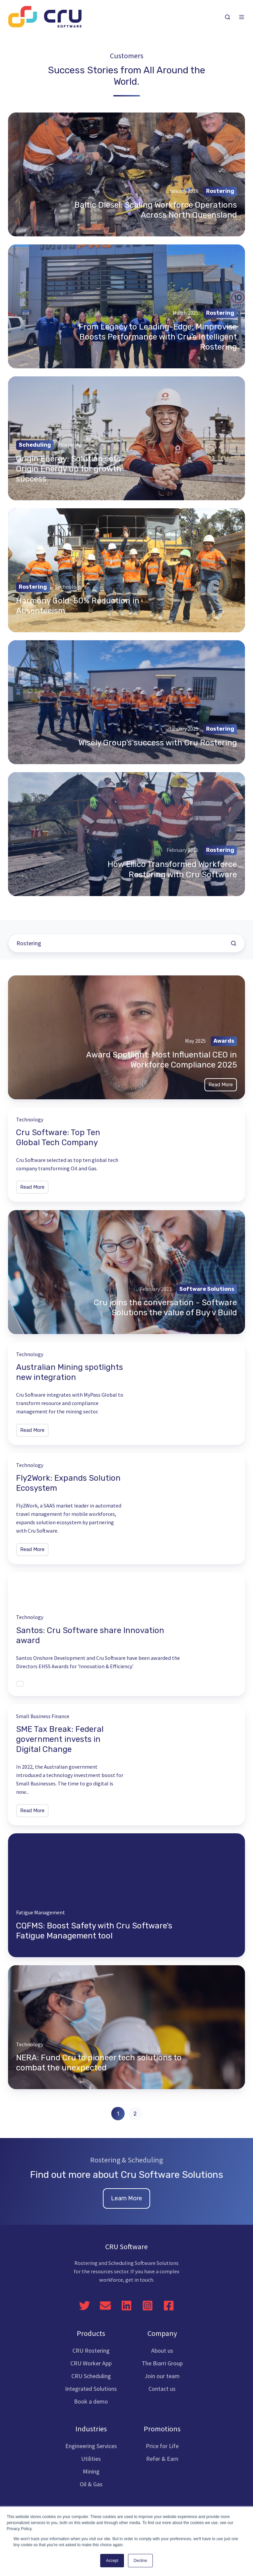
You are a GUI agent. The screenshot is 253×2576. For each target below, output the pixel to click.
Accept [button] (112, 2560)
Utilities (91, 2458)
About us (162, 2350)
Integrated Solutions (91, 2389)
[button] (227, 17)
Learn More (126, 2198)
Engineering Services (91, 2446)
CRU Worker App (91, 2363)
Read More (220, 1085)
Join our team (162, 2376)
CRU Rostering (91, 2350)
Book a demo (91, 2401)
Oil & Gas (91, 2484)
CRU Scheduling (91, 2376)
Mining (91, 2471)
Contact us (162, 2389)
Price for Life (162, 2446)
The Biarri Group (162, 2363)
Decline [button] (140, 2560)
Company (162, 2333)
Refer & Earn (162, 2458)
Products (91, 2333)
